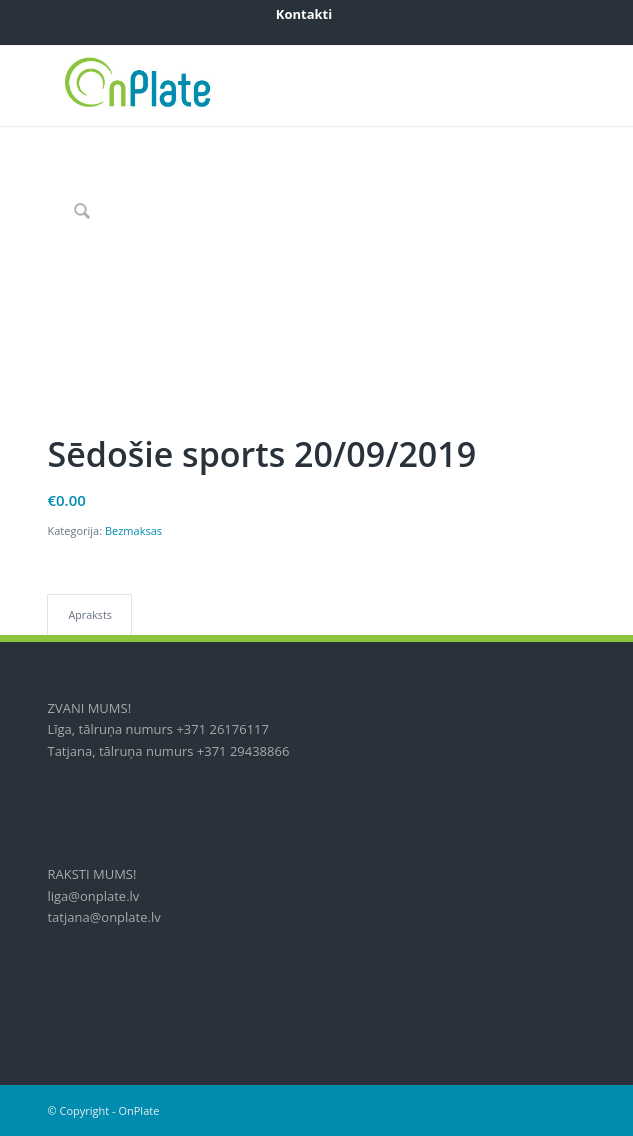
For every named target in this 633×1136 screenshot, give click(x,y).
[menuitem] (304, 14)
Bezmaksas (133, 530)
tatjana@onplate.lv (103, 917)
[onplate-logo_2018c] (262, 86)
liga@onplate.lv (93, 896)
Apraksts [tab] (89, 614)
